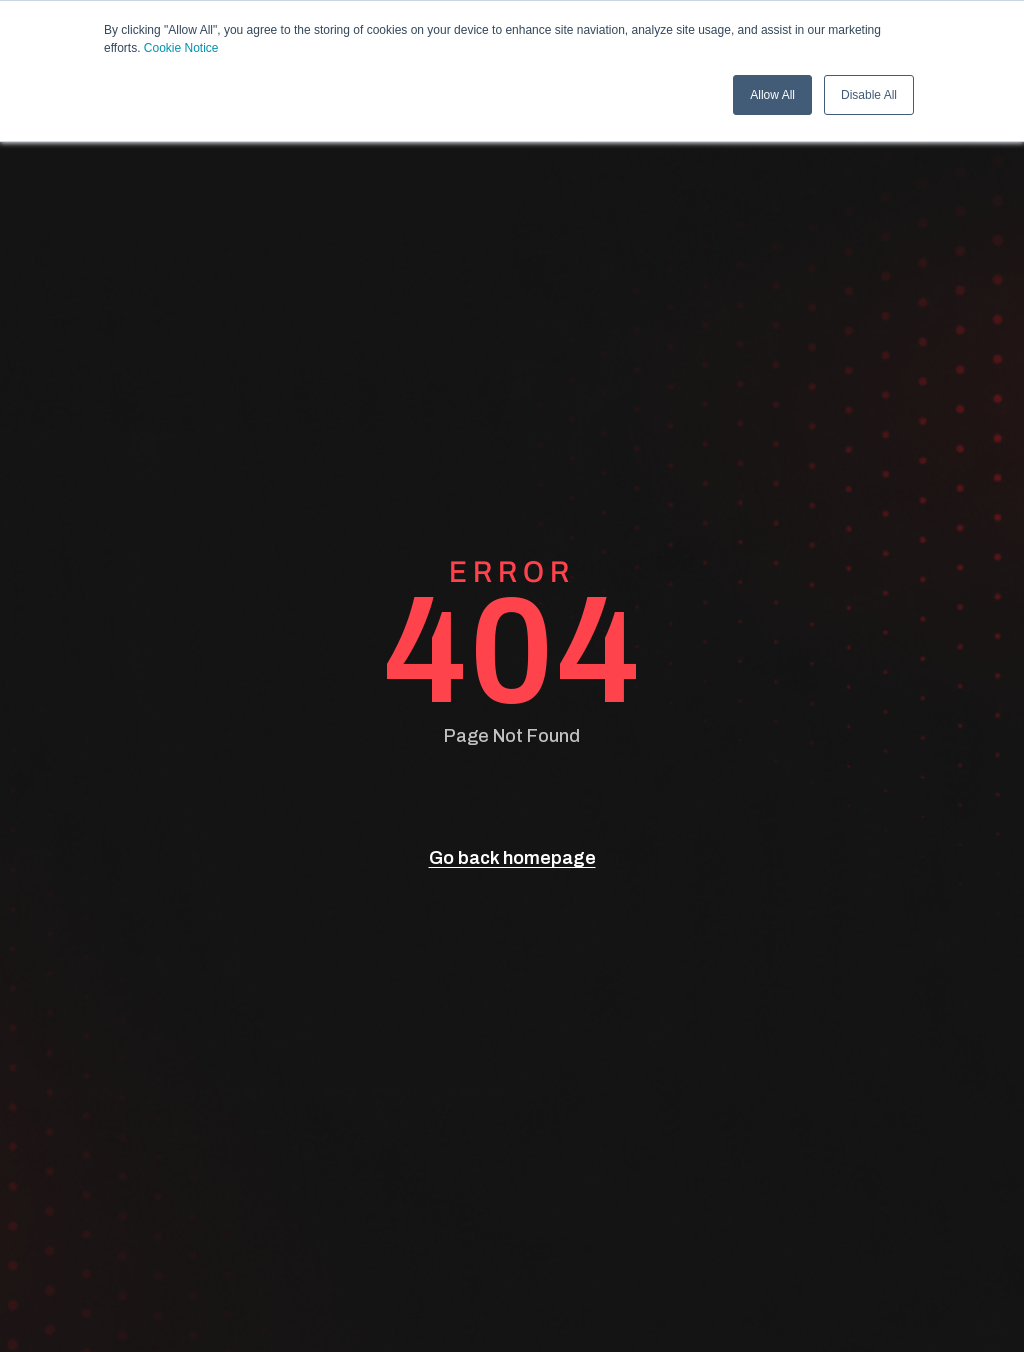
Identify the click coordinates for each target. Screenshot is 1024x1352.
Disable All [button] (869, 95)
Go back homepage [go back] (512, 858)
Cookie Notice (181, 48)
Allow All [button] (772, 95)
